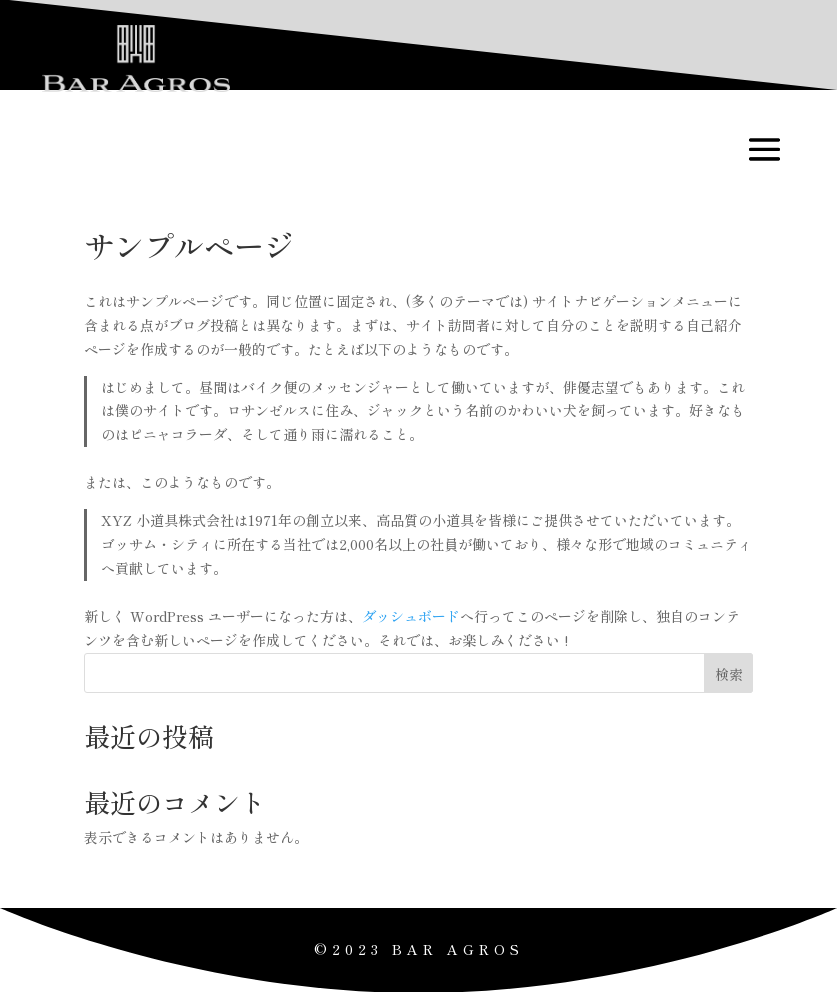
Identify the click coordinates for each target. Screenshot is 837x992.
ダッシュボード (411, 616)
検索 (729, 674)
